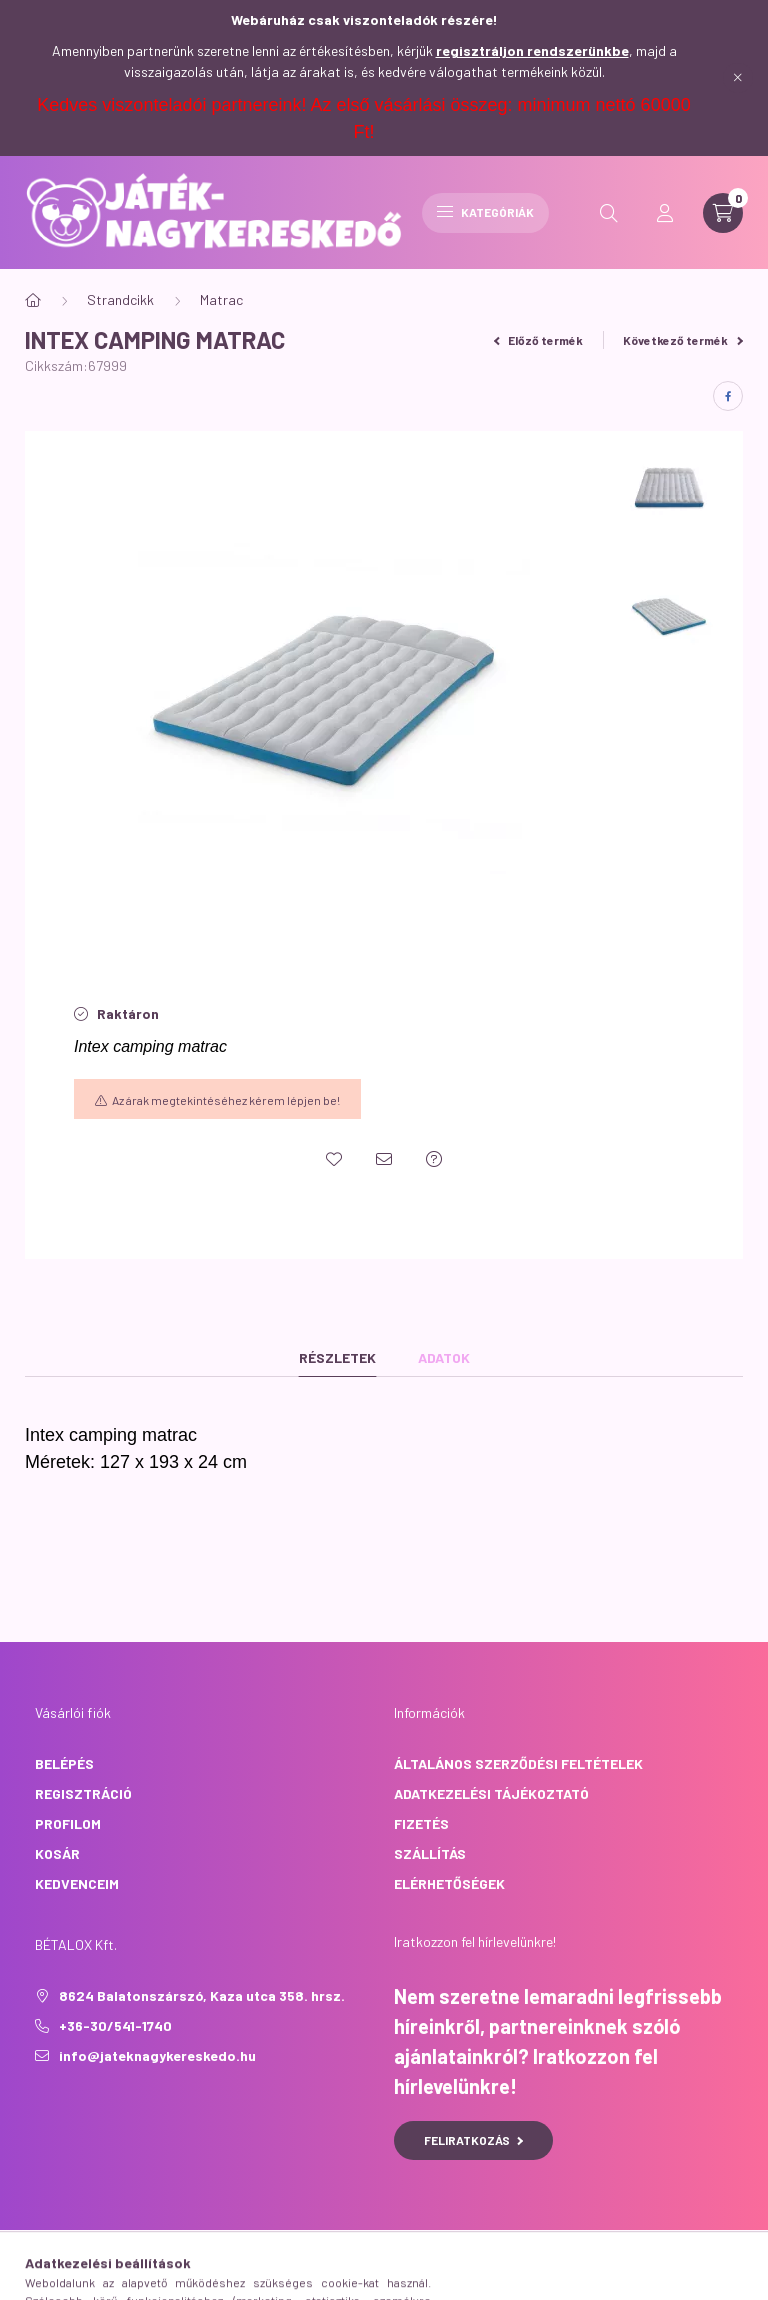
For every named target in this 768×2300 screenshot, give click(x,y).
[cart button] (723, 213)
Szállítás (430, 1853)
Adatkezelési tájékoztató (491, 1793)
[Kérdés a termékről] (434, 1159)
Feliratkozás (473, 2140)
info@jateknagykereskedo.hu (157, 2055)
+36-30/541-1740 (115, 2025)
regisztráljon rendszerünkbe (532, 50)
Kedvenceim (77, 1883)
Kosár (57, 1853)
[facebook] (728, 396)
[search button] (609, 213)
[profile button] (665, 213)
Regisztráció (83, 1793)
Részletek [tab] (337, 1357)
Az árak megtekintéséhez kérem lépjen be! (226, 1100)
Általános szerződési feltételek (518, 1763)
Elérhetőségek (449, 1883)
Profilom (68, 1823)
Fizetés (421, 1823)
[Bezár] (738, 78)
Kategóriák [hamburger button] (485, 212)
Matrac (221, 299)
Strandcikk (120, 299)
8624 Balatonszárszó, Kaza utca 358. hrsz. (202, 1995)
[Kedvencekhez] (334, 1159)
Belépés (64, 1763)
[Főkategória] (33, 300)
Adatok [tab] (444, 1357)
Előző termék (539, 340)
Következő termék (683, 340)
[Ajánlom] (384, 1159)
